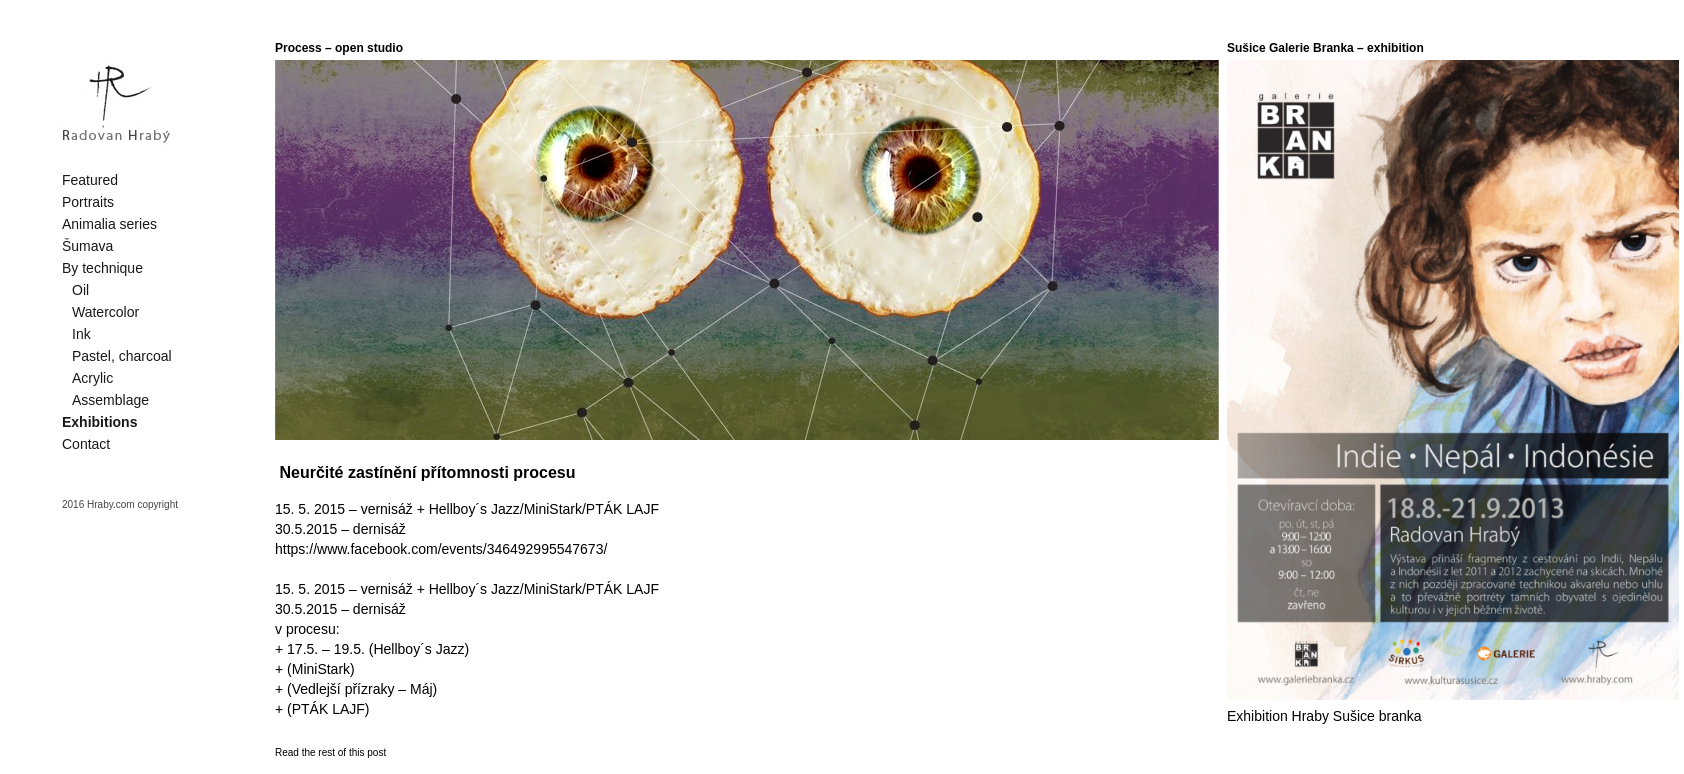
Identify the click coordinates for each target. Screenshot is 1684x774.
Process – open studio (339, 48)
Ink (81, 334)
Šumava (87, 246)
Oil (80, 290)
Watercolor (105, 312)
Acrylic (92, 378)
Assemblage (110, 400)
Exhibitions (99, 422)
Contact (86, 444)
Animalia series (109, 224)
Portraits (88, 202)
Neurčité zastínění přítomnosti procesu (427, 472)
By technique (102, 268)
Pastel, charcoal (122, 356)
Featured (90, 180)
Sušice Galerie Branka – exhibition (1325, 48)
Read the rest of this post (330, 752)
